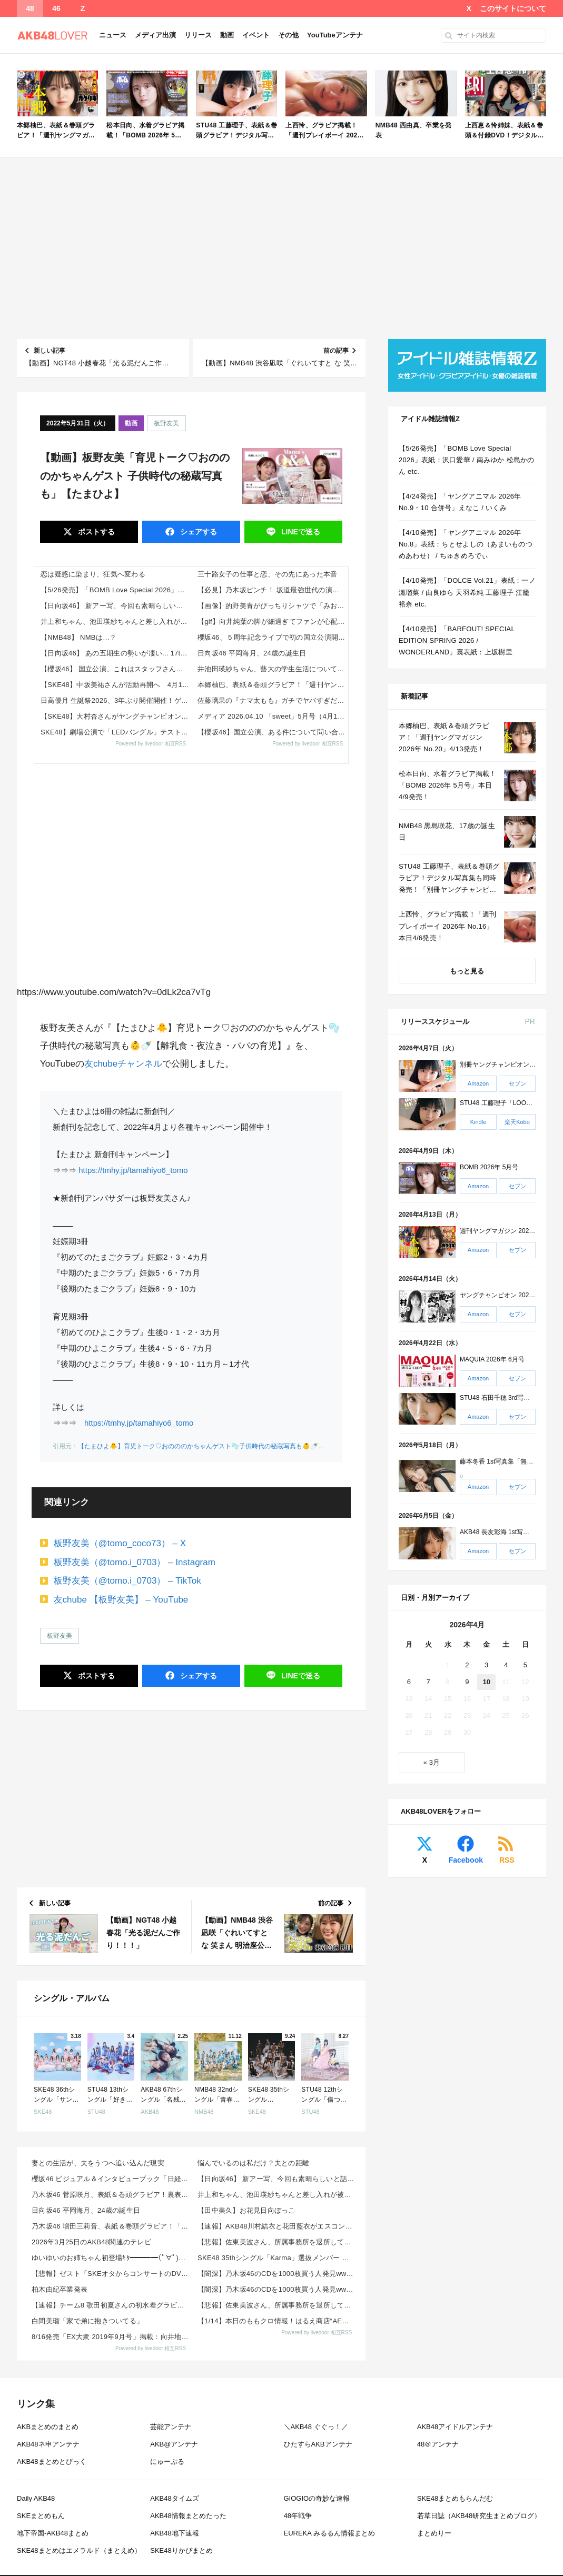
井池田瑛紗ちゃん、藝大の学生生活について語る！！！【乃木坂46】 (272, 669)
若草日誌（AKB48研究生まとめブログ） (479, 2516)
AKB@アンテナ (174, 2444)
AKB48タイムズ (174, 2498)
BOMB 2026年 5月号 (489, 1167)
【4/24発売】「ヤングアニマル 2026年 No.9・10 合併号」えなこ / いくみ (460, 502)
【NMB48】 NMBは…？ (79, 637)
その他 (288, 35)
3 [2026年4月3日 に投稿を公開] (486, 1665)
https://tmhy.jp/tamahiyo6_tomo (132, 1170)
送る (299, 532)
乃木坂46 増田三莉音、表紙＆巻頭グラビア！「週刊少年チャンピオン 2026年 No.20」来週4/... (111, 2226)
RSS (507, 1860)
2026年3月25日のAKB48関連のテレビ (91, 2242)
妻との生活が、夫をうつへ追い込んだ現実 (98, 2163)
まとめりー (434, 2533)
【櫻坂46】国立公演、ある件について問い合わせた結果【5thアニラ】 (272, 732)
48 (30, 8)
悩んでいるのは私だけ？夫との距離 (253, 2163)
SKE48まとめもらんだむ (455, 2498)
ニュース (112, 35)
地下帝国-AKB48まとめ (52, 2533)
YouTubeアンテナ (335, 35)
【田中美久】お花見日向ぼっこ (246, 2210)
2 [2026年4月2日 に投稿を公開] (467, 1665)
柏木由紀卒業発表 (59, 2289)
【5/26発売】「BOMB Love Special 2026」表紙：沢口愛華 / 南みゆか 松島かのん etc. (116, 590)
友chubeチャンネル (123, 1064)
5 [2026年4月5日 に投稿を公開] (525, 1665)
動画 (227, 35)
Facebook (466, 1860)
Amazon (478, 1083)
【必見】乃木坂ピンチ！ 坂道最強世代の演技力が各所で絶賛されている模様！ (272, 590)
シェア (197, 532)
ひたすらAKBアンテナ (318, 2444)
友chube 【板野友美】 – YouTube (121, 1600)
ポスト (95, 532)
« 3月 (431, 1762)
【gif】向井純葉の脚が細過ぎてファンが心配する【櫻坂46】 (272, 621)
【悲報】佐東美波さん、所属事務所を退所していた (277, 2242)
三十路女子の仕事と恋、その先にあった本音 (267, 574)
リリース (198, 35)
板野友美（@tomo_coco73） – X (120, 1543)
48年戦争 (298, 2516)
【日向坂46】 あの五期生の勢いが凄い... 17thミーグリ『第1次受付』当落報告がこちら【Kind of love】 (116, 653)
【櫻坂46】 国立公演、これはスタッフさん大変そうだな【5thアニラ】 (116, 669)
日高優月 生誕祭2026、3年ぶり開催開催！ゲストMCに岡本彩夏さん (116, 700)
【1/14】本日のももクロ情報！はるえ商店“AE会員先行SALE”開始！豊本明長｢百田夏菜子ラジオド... (277, 2321)
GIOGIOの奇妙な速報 (317, 2498)
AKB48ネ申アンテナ (48, 2444)
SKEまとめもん (41, 2516)
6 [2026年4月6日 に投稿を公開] (409, 1682)
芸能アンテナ (170, 2427)
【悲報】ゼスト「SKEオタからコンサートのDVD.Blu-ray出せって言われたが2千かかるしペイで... (111, 2273)
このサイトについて (513, 8)
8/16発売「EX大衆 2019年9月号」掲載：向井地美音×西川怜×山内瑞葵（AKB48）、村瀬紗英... (111, 2337)
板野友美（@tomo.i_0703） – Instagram (134, 1562)
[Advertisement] (281, 248)
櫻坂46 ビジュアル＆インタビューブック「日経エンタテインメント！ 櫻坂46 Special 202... (111, 2179)
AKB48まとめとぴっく (51, 2461)
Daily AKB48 (36, 2498)
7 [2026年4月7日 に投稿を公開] (428, 1682)
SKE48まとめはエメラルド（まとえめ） (79, 2550)
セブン (517, 1083)
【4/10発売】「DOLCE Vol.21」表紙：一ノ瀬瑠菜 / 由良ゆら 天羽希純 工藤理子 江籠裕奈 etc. (467, 592)
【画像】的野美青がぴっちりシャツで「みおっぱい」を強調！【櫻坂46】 (272, 606)
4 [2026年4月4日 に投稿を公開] (506, 1665)
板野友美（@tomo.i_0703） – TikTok (127, 1581)
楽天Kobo (517, 1122)
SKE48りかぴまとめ (181, 2550)
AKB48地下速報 (174, 2533)
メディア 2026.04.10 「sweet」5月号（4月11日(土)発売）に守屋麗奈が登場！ (272, 716)
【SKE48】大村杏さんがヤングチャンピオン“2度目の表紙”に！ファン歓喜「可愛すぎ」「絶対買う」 (116, 716)
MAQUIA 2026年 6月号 (492, 1359)
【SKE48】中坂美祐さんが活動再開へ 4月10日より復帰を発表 (116, 685)
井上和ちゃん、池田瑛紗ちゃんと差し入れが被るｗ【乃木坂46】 (116, 621)
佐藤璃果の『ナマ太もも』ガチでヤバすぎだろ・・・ (272, 700)
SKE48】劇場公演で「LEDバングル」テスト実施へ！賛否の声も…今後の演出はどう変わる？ (116, 732)
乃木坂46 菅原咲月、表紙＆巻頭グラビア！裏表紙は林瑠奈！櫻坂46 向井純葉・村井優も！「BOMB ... (111, 2195)
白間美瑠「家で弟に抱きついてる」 (87, 2321)
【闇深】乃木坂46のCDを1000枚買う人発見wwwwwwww (277, 2273)
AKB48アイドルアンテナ (455, 2427)
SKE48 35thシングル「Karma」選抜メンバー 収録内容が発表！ (277, 2258)
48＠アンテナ (438, 2444)
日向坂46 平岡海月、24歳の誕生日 (251, 653)
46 (56, 8)
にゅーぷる (167, 2461)
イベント (256, 35)
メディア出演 (155, 35)
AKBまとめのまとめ (47, 2427)
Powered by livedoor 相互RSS (150, 744)
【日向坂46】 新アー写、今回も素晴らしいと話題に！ (116, 606)
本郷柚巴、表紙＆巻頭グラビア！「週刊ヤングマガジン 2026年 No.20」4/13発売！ (272, 685)
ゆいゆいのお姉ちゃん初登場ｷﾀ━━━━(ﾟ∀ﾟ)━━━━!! (111, 2258)
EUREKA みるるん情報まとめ (329, 2533)
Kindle (478, 1122)
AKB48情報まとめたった (188, 2516)
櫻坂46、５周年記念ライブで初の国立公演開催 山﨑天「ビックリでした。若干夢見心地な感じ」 (272, 637)
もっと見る (467, 971)
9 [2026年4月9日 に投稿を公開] (467, 1682)
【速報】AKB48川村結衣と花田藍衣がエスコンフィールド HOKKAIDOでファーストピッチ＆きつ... (277, 2226)
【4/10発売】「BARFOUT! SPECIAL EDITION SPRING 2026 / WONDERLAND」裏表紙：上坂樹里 (457, 640)
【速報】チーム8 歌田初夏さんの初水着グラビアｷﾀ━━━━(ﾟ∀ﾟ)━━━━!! (111, 2305)
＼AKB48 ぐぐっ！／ (316, 2427)
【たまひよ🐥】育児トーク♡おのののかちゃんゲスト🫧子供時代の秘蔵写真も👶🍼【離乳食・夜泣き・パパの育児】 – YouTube (261, 1446)
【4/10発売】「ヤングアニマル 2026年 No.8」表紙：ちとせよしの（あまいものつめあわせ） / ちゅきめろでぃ (465, 544)
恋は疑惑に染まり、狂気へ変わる (93, 574)
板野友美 (166, 423)
